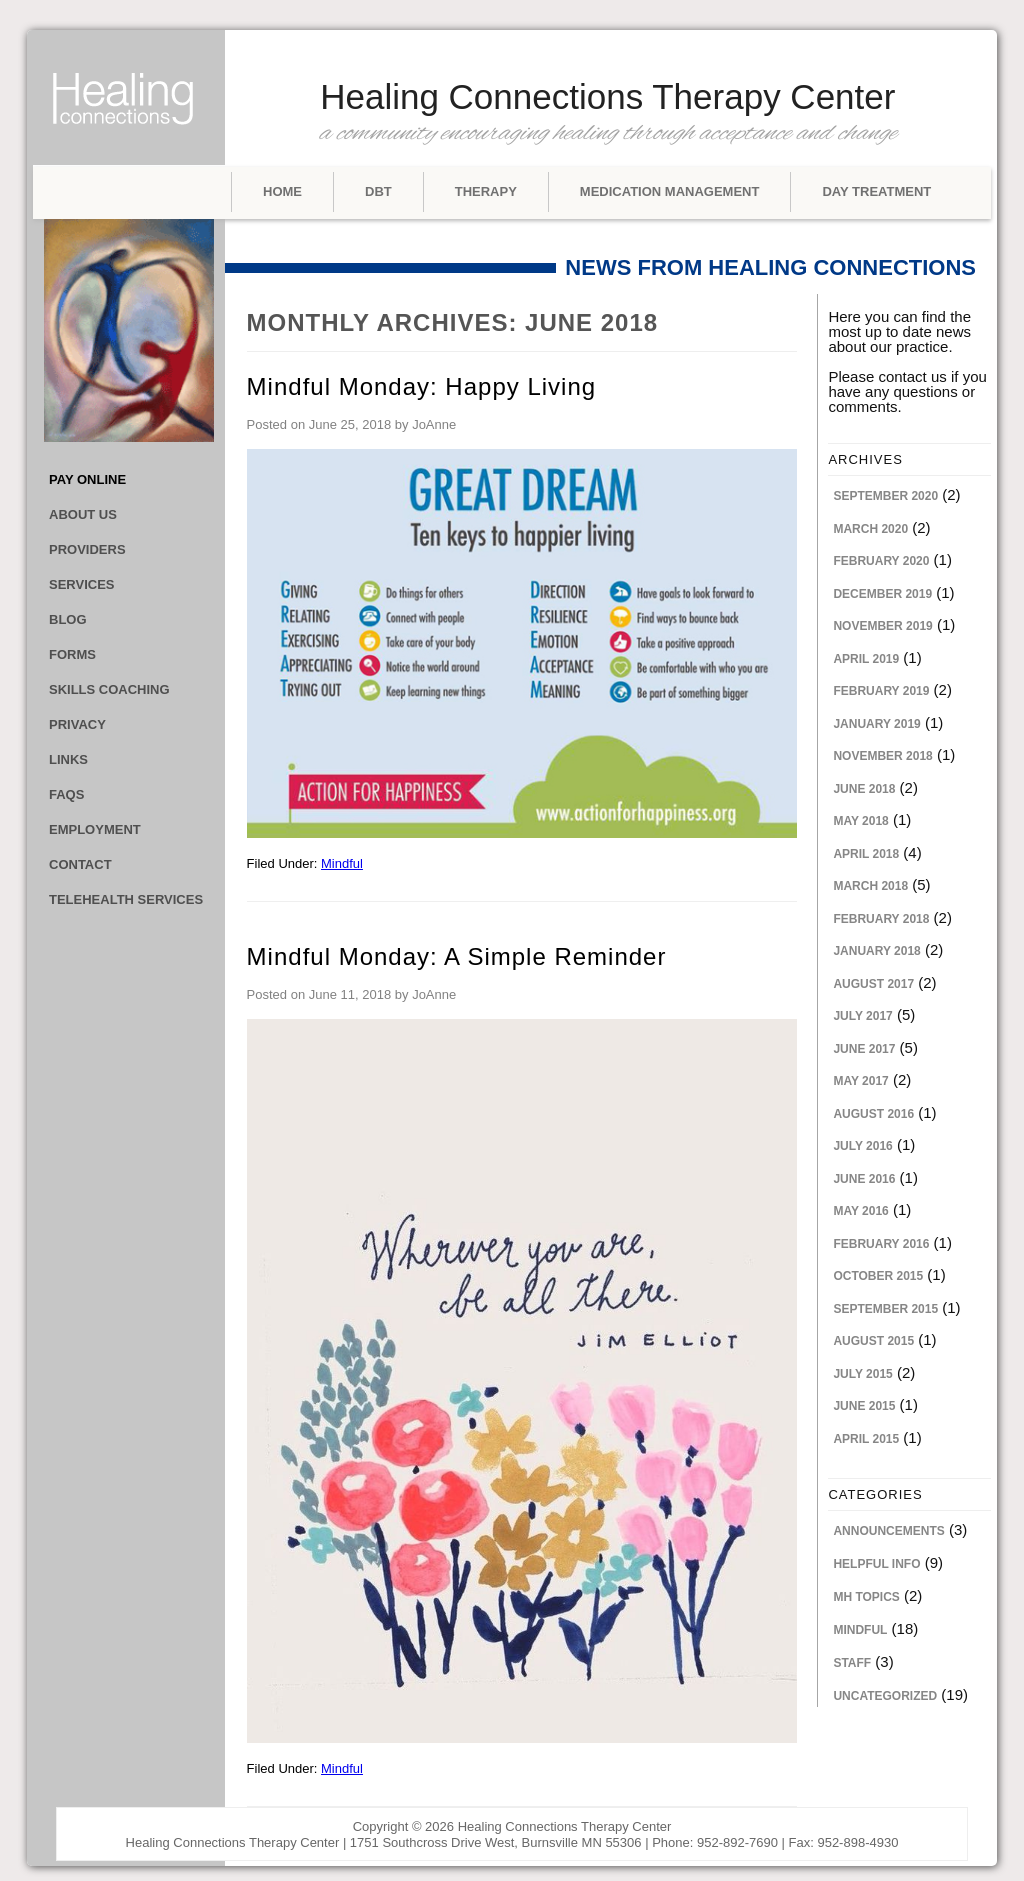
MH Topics (866, 1597)
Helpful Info (876, 1564)
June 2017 (864, 1049)
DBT (378, 191)
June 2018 (864, 789)
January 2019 (876, 724)
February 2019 (881, 691)
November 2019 (882, 626)
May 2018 (860, 821)
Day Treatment (876, 191)
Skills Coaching (109, 689)
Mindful (342, 863)
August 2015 (873, 1341)
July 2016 (862, 1146)
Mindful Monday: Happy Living (422, 386)
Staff (852, 1663)
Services (82, 584)
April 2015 (866, 1439)
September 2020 (885, 496)
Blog (68, 619)
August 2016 (873, 1114)
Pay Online (87, 479)
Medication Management (670, 191)
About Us (83, 514)
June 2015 (864, 1406)
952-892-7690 (737, 1842)
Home (282, 191)
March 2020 (870, 529)
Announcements (888, 1531)
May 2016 (860, 1211)
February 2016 (881, 1244)
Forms (72, 654)
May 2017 (860, 1081)
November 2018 (882, 756)
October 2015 (878, 1276)
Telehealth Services (126, 899)
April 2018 (866, 854)
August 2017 (873, 984)
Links (68, 759)
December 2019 (882, 594)
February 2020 (881, 561)
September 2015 (885, 1309)
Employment (95, 829)
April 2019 (866, 659)
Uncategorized (885, 1696)
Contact (80, 864)
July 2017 (862, 1016)
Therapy (486, 191)
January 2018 (876, 951)
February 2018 (881, 919)
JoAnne (434, 424)
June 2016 (864, 1179)
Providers (87, 549)
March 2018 (870, 886)
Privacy (77, 724)
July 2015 (862, 1374)
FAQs (66, 794)
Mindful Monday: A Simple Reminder (457, 956)
